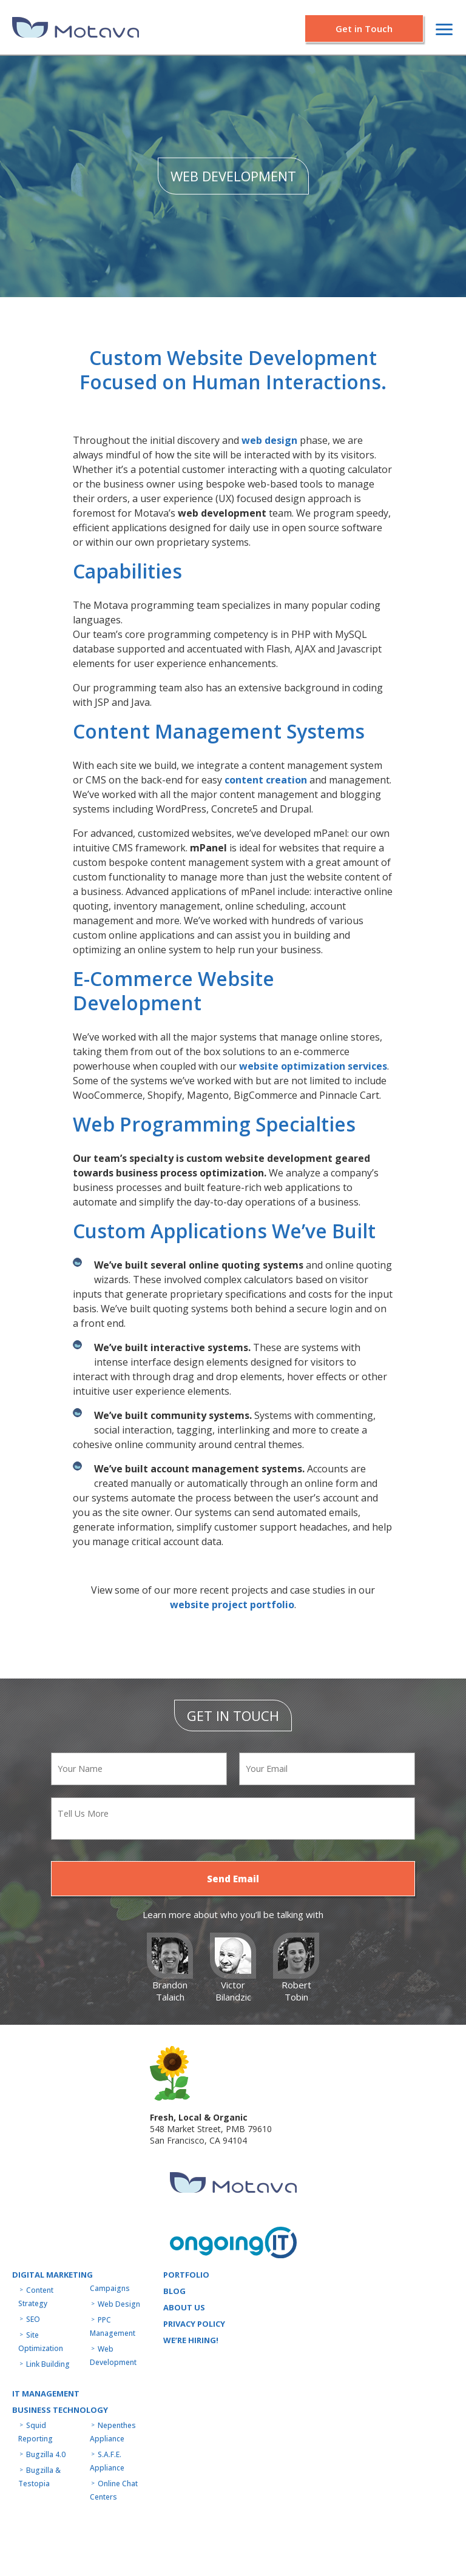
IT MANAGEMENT (45, 2393)
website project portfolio (232, 1604)
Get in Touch (364, 28)
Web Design (119, 2304)
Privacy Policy (194, 2323)
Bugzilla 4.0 (46, 2454)
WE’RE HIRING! (190, 2340)
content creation (266, 780)
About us (184, 2307)
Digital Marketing (52, 2274)
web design (269, 440)
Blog (174, 2291)
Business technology (60, 2409)
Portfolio (186, 2274)
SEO (33, 2319)
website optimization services (313, 1066)
